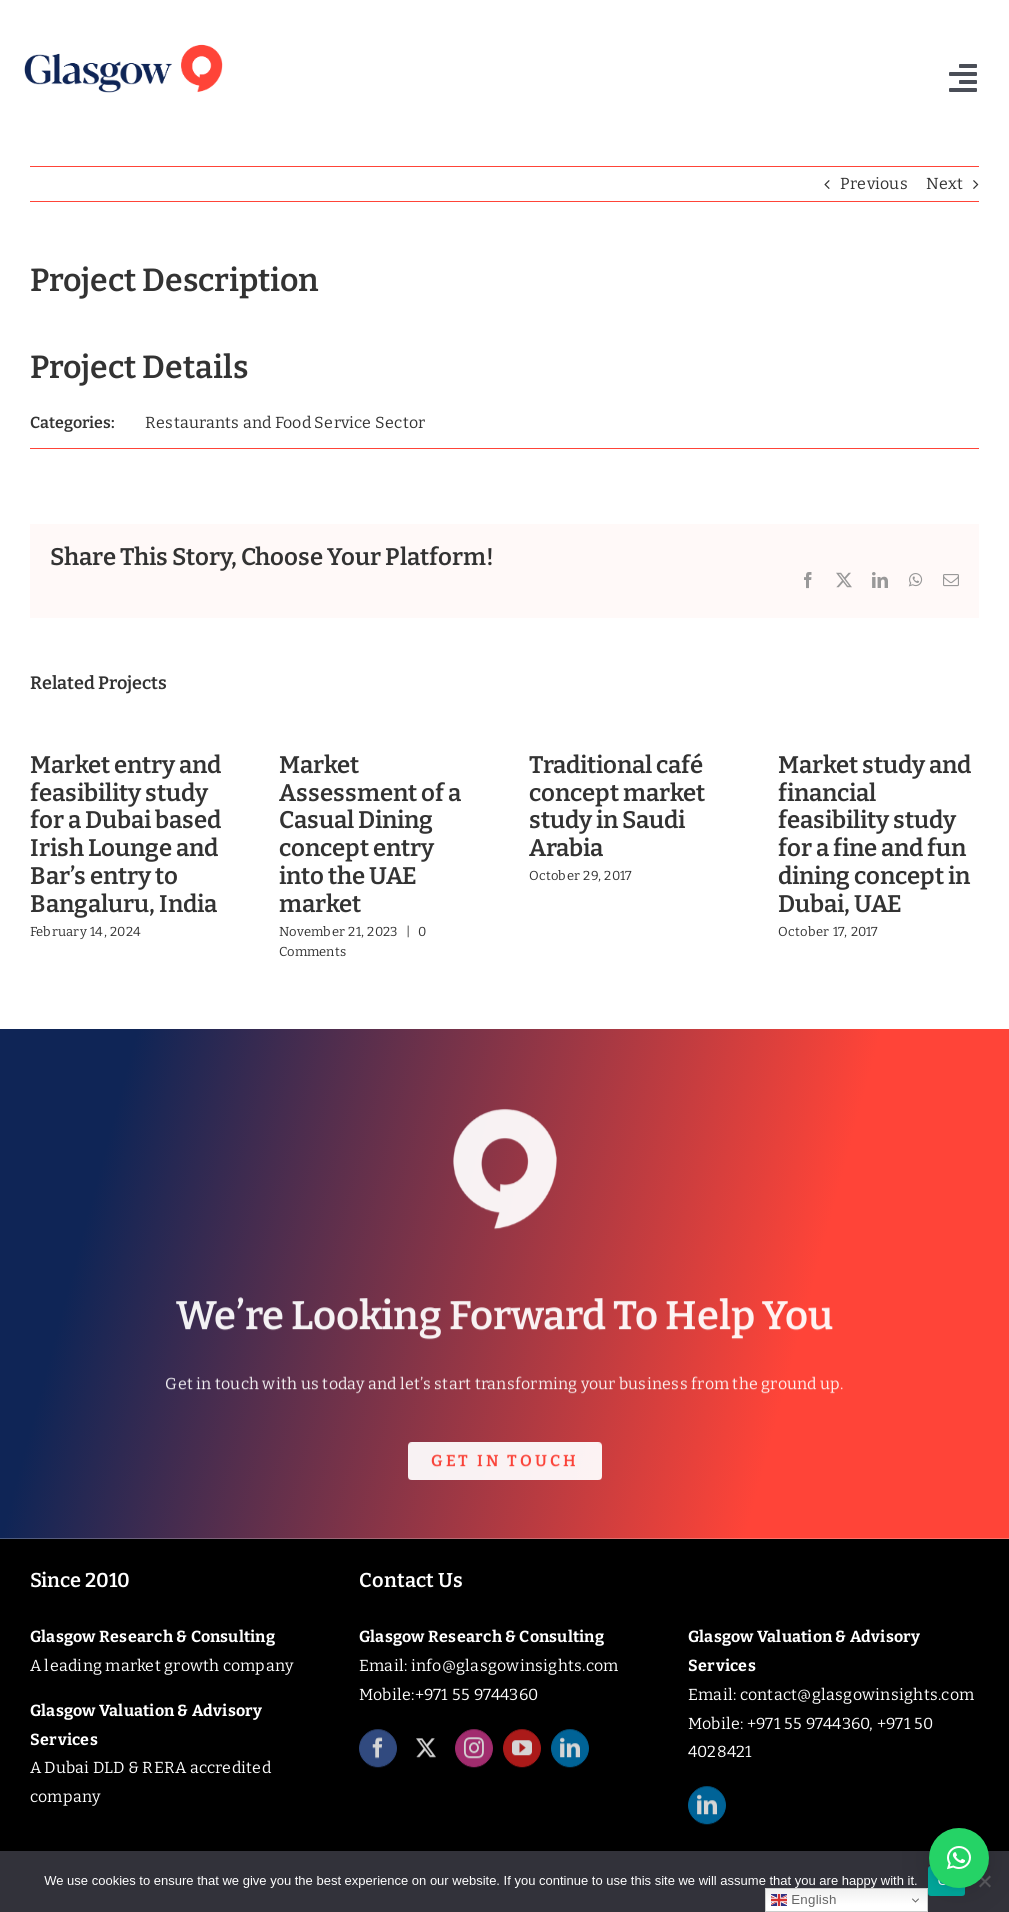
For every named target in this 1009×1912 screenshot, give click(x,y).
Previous (874, 183)
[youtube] (522, 1760)
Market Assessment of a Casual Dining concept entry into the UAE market (370, 834)
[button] (959, 1858)
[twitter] (426, 1760)
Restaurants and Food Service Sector (285, 422)
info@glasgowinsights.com (515, 1665)
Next (944, 183)
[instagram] (474, 1760)
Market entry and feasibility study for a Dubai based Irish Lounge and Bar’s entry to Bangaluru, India (125, 834)
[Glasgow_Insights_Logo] (122, 43)
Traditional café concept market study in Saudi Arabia (617, 806)
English (803, 1900)
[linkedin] (570, 1760)
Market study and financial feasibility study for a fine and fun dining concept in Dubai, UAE (874, 834)
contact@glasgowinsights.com (857, 1694)
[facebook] (378, 1760)
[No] (984, 1881)
